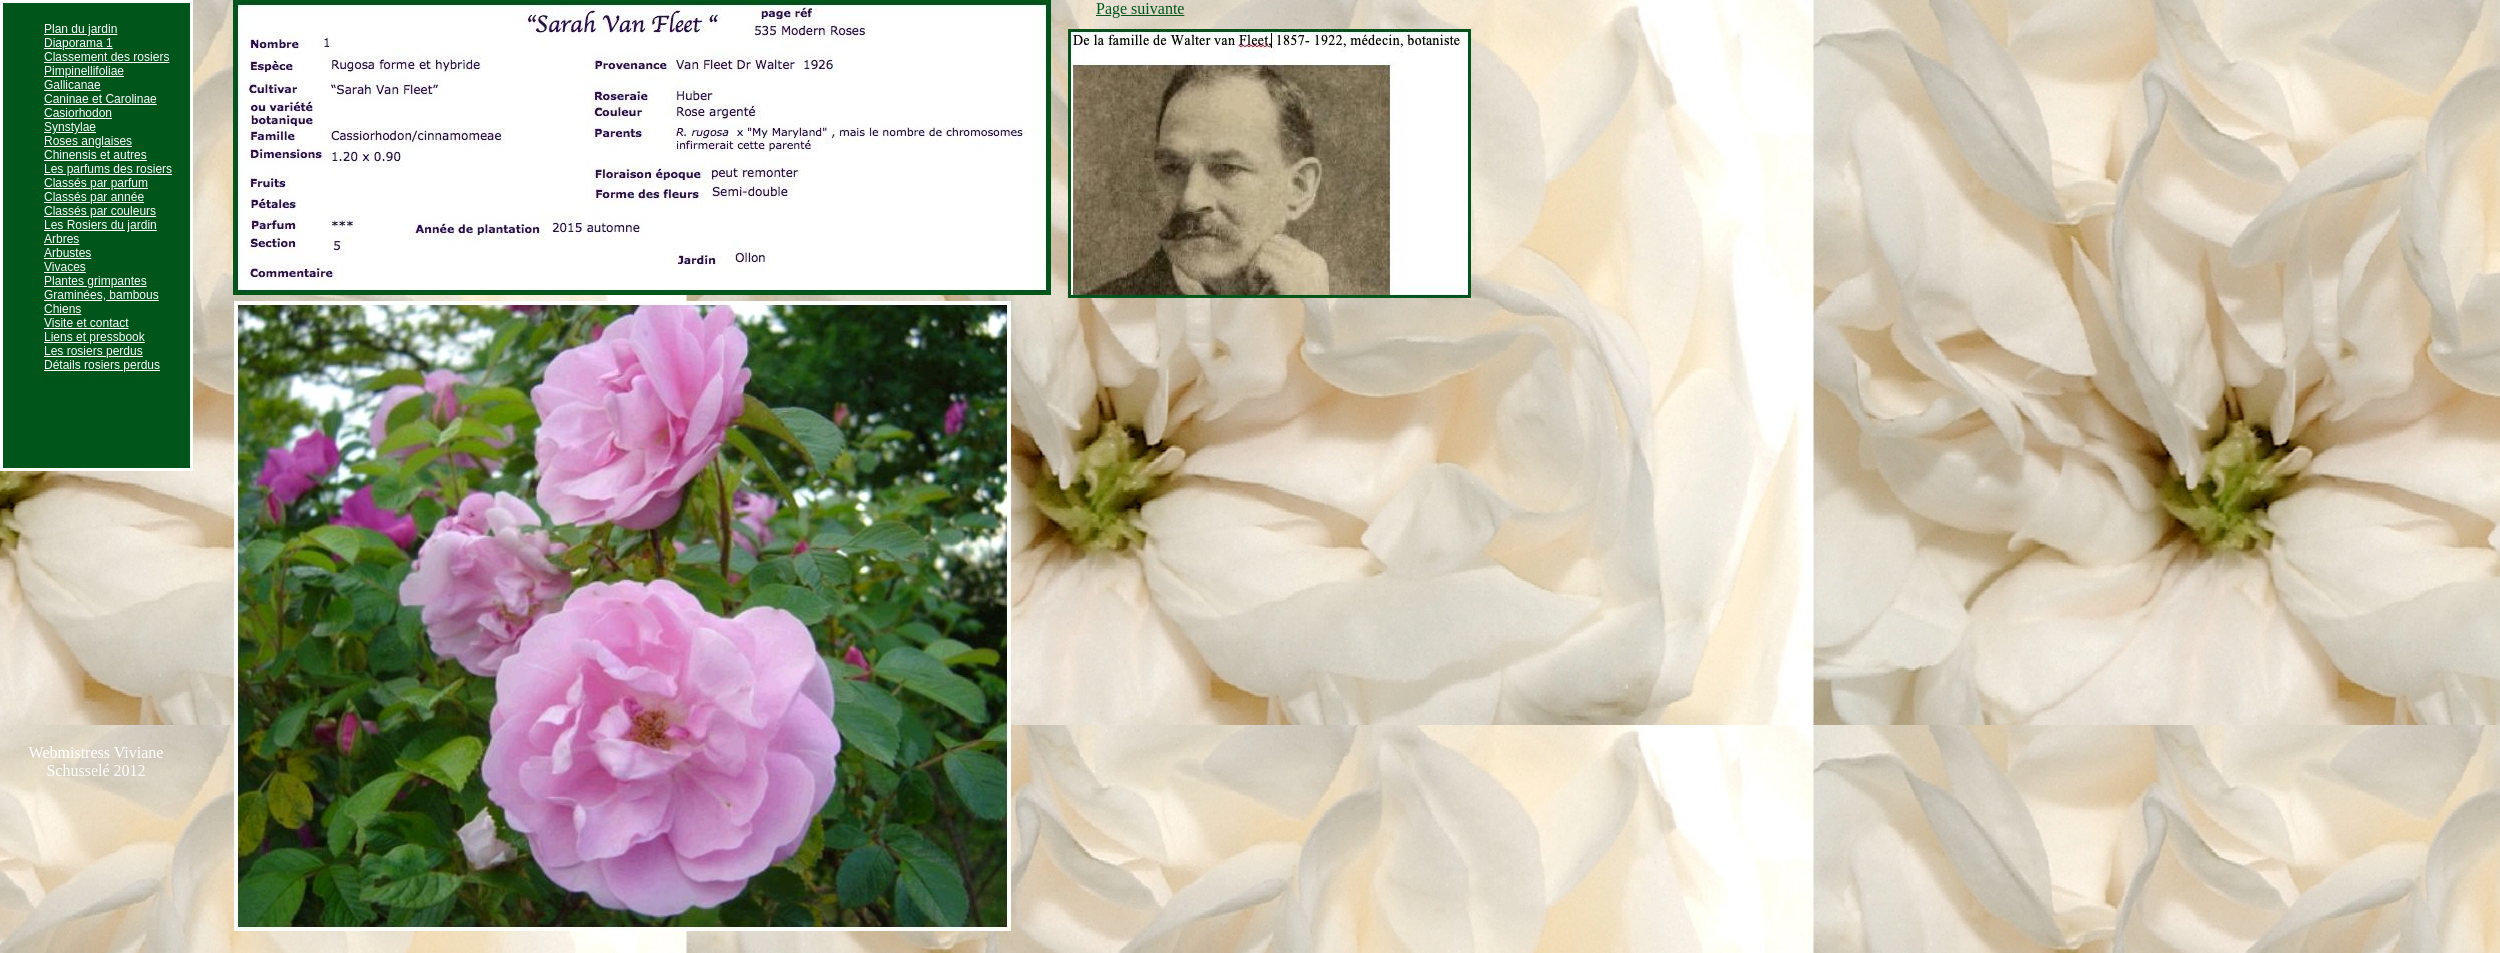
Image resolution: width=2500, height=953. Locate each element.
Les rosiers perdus (93, 351)
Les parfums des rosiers (108, 169)
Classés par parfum (96, 183)
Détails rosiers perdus (102, 365)
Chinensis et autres (95, 155)
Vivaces (65, 267)
